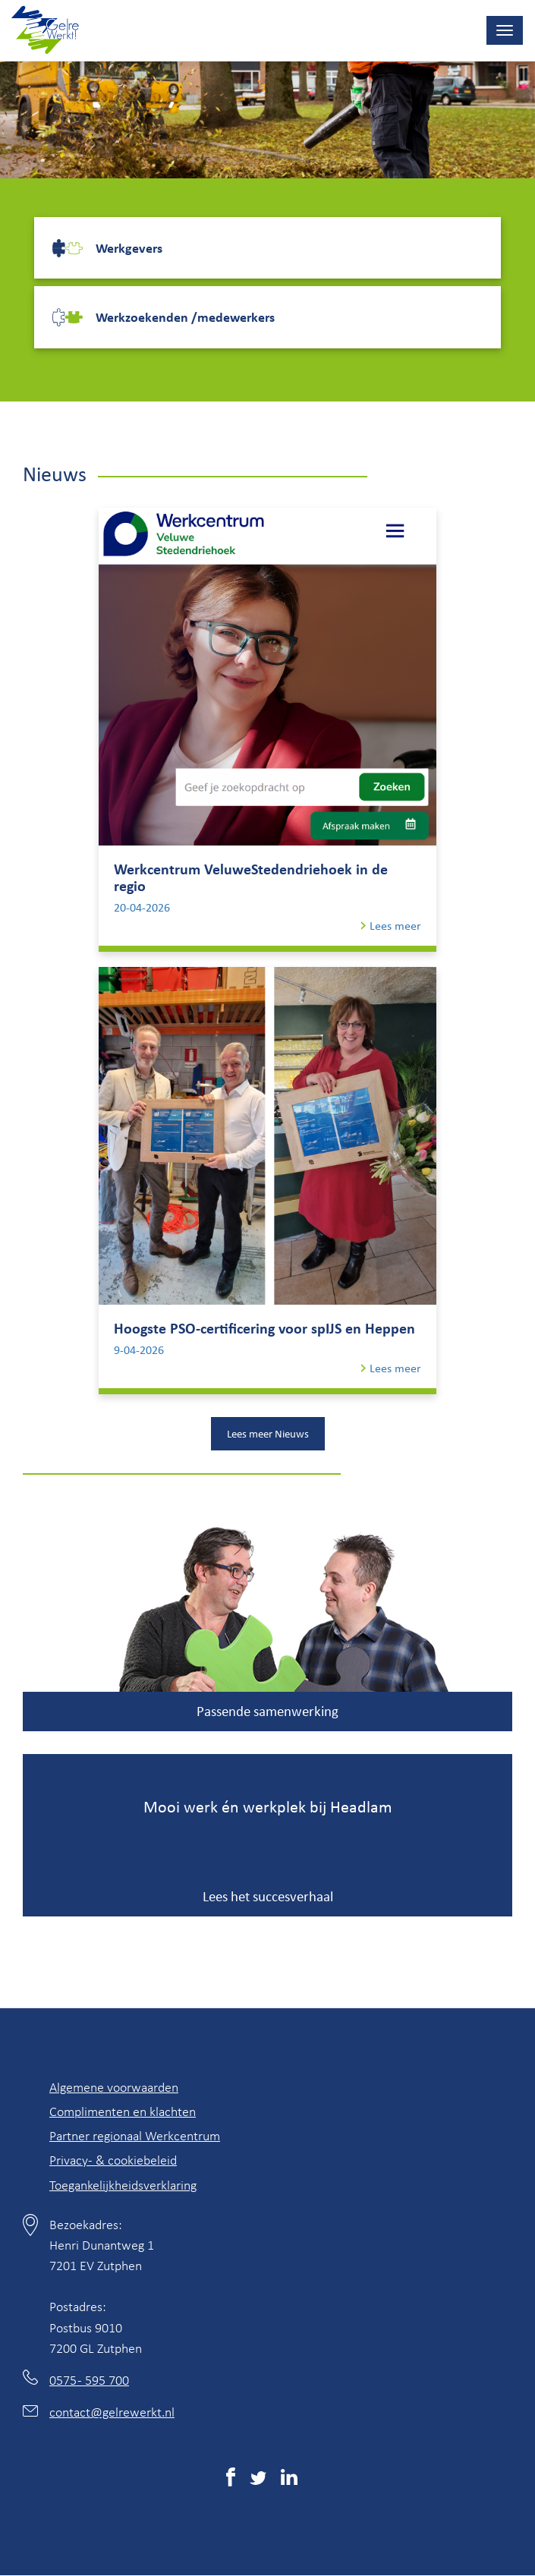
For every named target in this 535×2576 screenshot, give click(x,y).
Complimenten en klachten (122, 2111)
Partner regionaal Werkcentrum (134, 2135)
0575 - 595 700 (89, 2379)
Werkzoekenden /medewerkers (185, 316)
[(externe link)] (230, 2479)
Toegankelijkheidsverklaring (123, 2184)
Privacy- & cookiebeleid (113, 2159)
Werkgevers (129, 247)
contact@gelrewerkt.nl (112, 2411)
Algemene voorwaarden (113, 2086)
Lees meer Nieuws (268, 1433)
